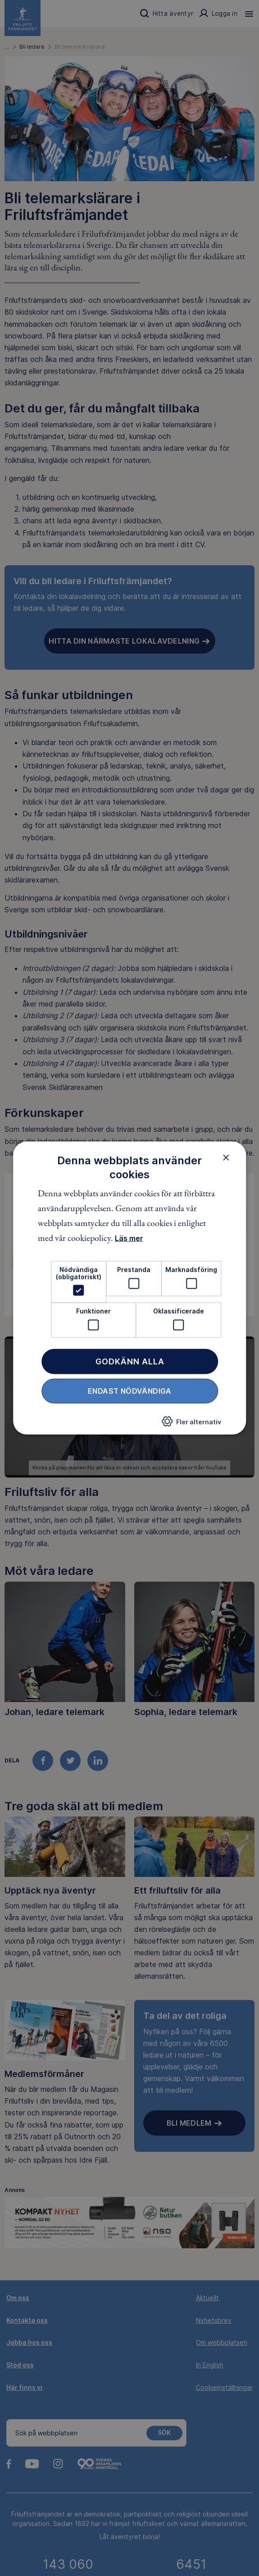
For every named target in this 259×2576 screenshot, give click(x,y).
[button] (191, 1424)
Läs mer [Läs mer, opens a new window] (129, 1238)
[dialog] (129, 1288)
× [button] (226, 1157)
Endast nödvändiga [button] (130, 1390)
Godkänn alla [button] (129, 1361)
